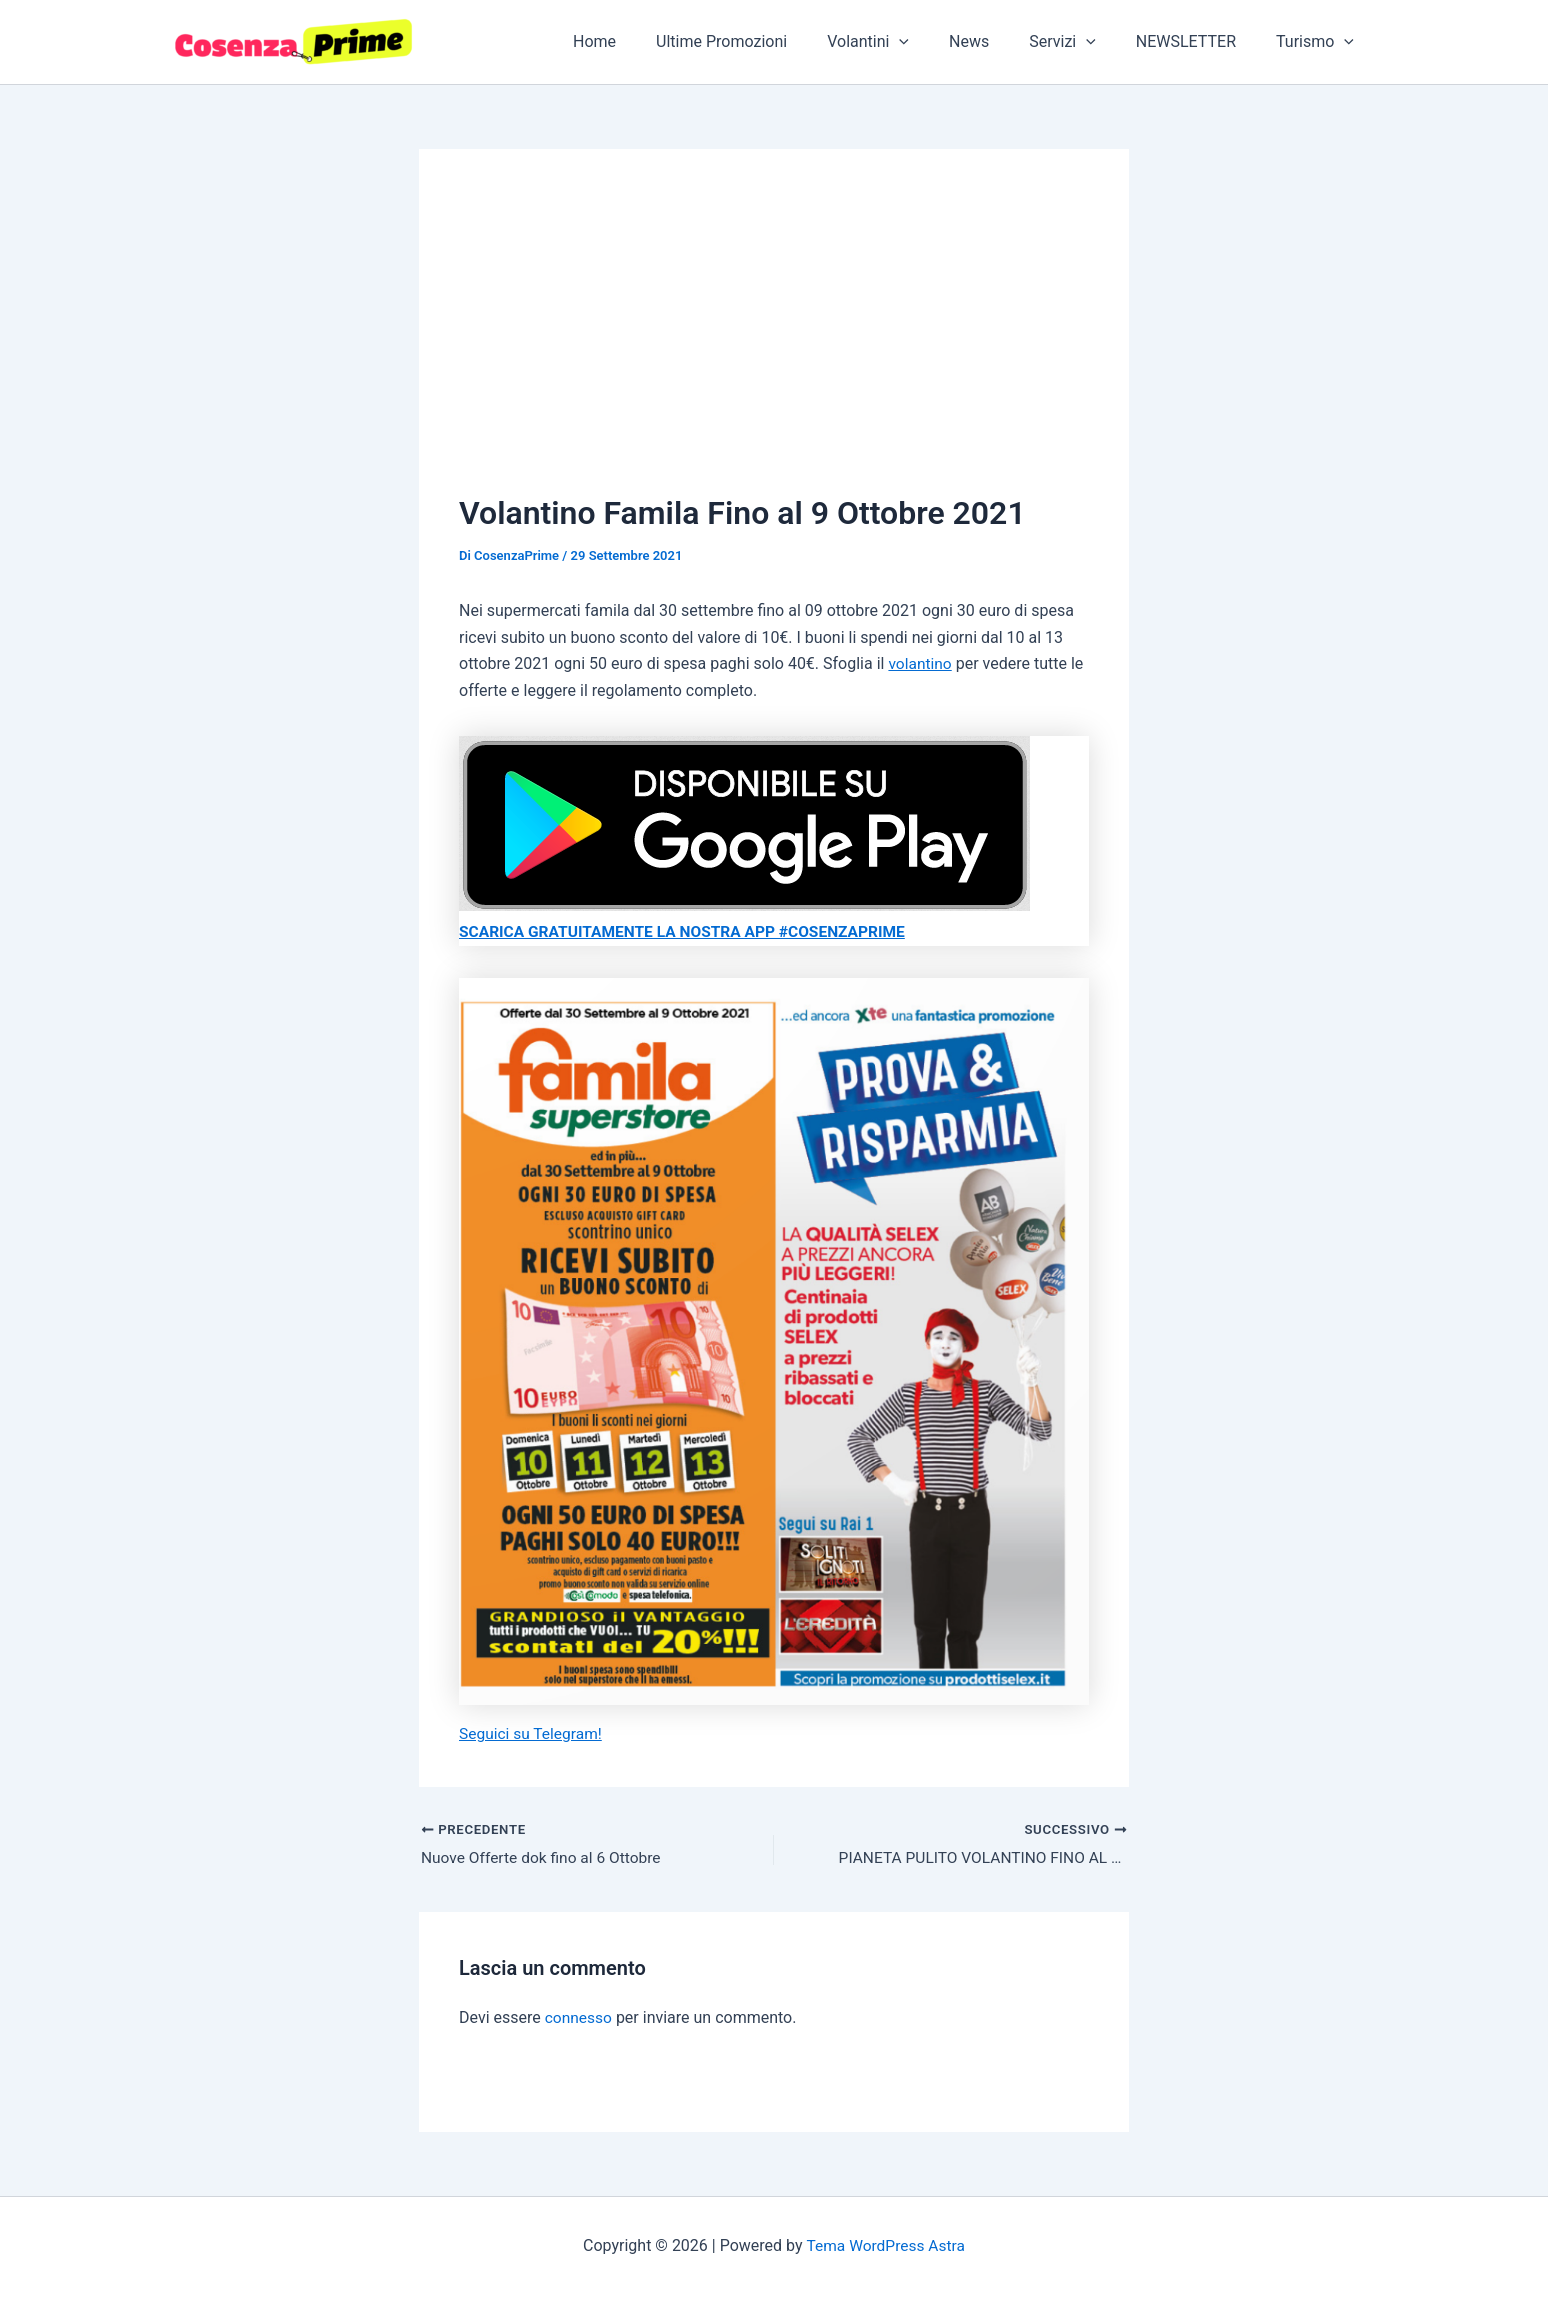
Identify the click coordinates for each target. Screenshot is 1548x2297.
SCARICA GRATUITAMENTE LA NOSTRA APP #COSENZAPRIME (689, 931)
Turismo (1319, 42)
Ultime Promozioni (765, 41)
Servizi (1082, 42)
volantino (920, 663)
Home (646, 41)
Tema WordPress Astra (885, 2245)
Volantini (904, 42)
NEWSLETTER (1198, 41)
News (997, 41)
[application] (935, 42)
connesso (579, 2017)
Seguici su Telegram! (532, 1732)
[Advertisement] (774, 339)
